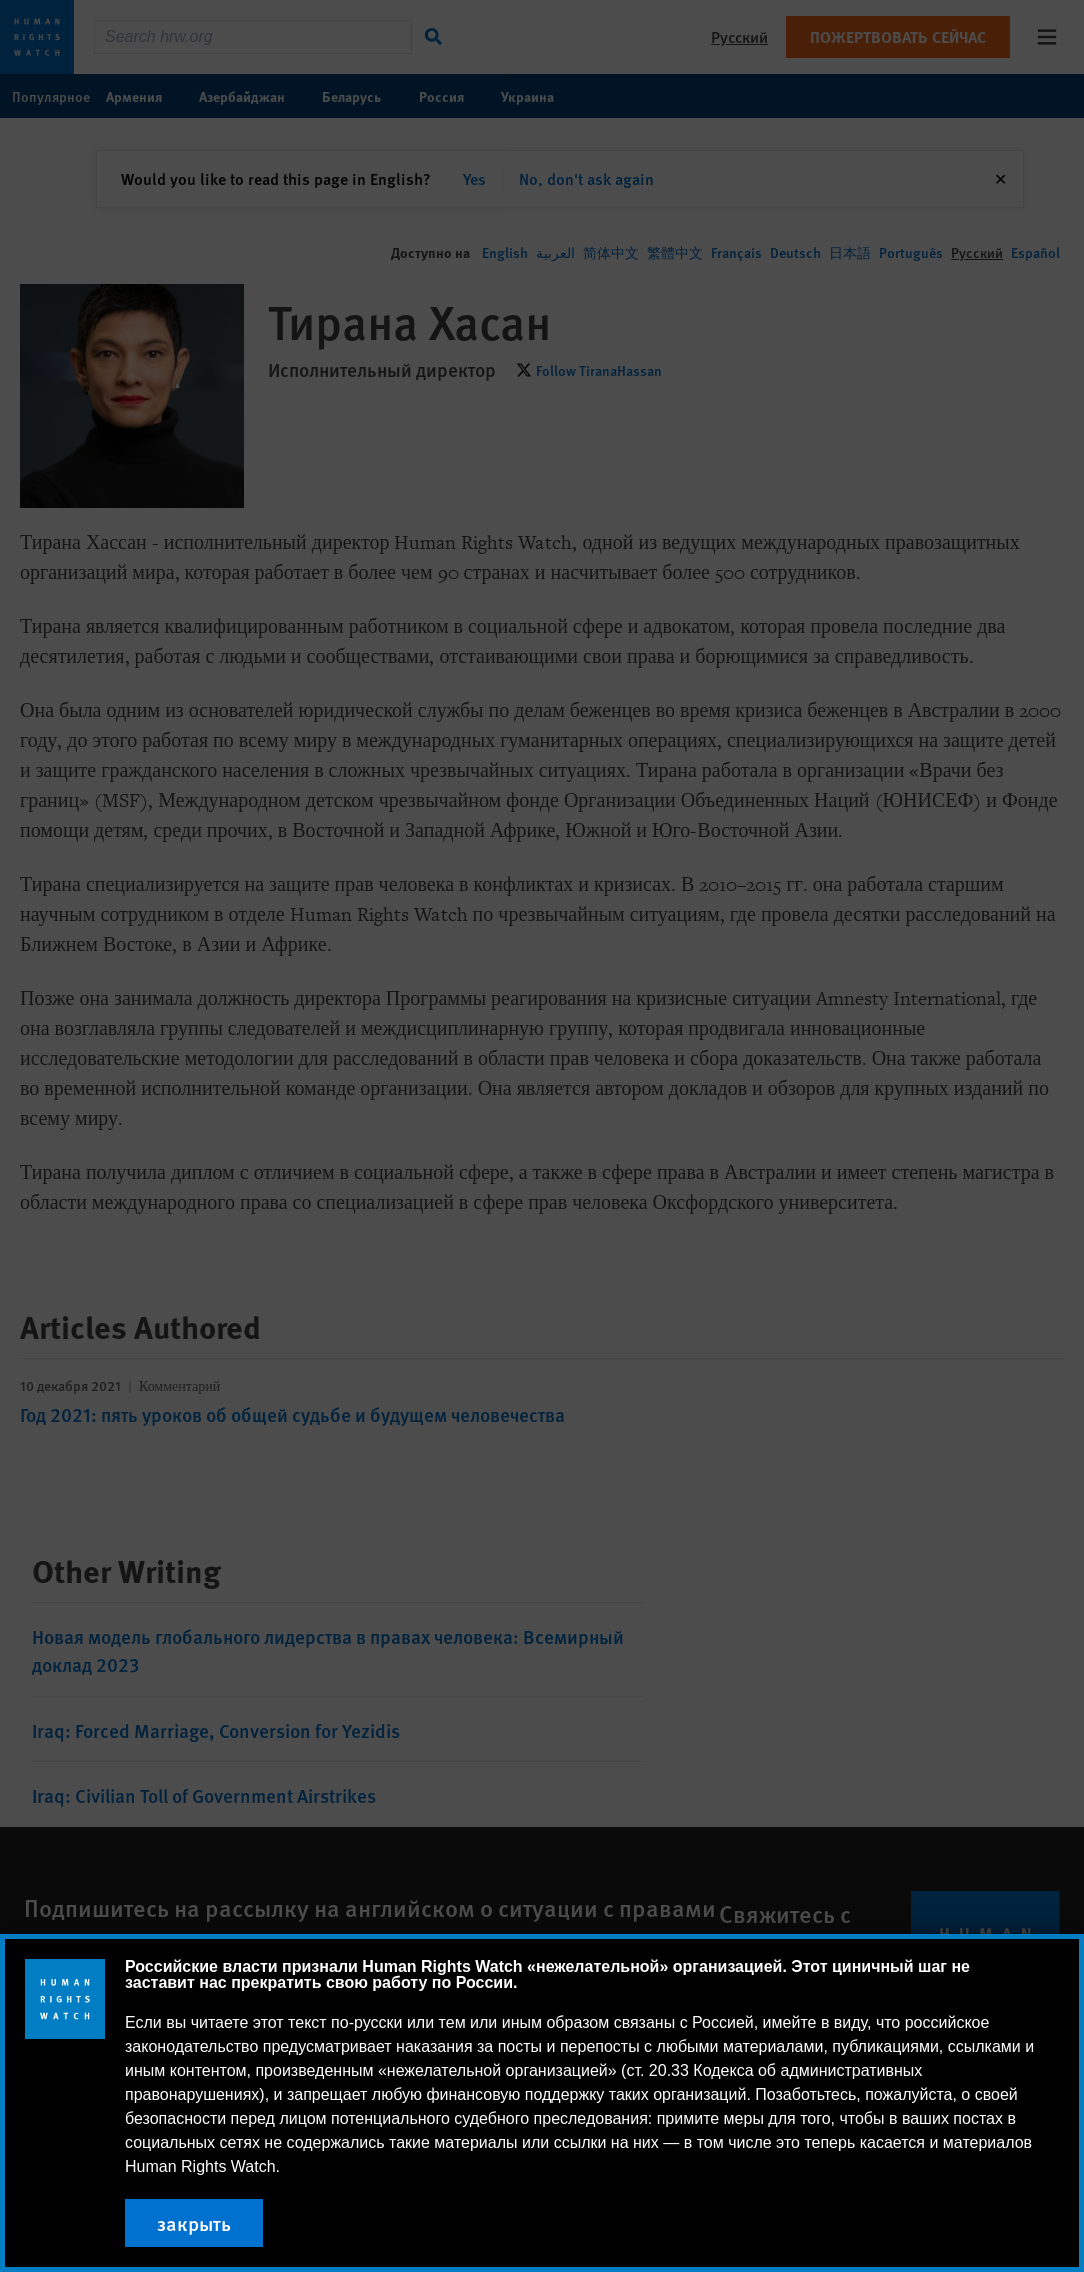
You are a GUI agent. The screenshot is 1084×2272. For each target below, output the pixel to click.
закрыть (194, 2223)
